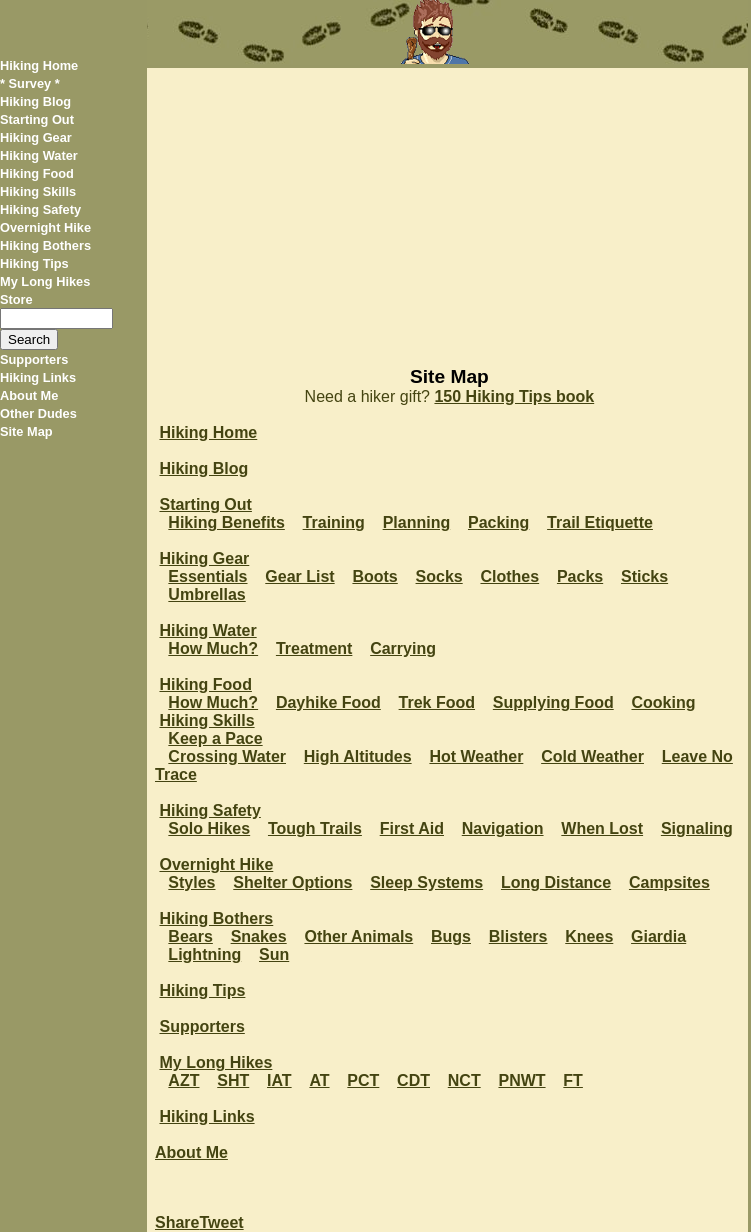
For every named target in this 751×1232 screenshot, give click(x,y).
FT (573, 1080)
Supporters (34, 359)
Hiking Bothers (45, 245)
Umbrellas (206, 594)
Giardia (658, 936)
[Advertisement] (447, 208)
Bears (190, 936)
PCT (363, 1080)
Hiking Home (39, 65)
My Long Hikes (45, 281)
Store (16, 299)
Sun (274, 954)
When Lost (602, 828)
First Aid (412, 828)
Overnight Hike (45, 227)
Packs (580, 576)
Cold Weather (592, 756)
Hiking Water (39, 155)
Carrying (403, 648)
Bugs (451, 936)
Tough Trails (315, 828)
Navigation (503, 828)
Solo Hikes (209, 828)
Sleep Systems (426, 882)
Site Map (26, 431)
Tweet (221, 1222)
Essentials (207, 576)
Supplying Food (553, 702)
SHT (233, 1080)
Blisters (518, 936)
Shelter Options (292, 882)
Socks (439, 576)
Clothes (509, 576)
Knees (589, 936)
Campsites (669, 882)
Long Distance (556, 882)
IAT (279, 1080)
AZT (183, 1080)
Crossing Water (227, 756)
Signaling (697, 828)
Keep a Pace (215, 738)
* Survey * (30, 83)
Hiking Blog (35, 101)
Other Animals (358, 936)
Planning (417, 522)
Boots (374, 576)
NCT (464, 1080)
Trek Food (437, 702)
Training (334, 522)
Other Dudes (38, 413)
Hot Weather (476, 756)
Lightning (204, 954)
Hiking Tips (34, 263)
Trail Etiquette (600, 522)
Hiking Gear (36, 137)
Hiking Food (37, 173)
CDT (413, 1080)
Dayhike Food (328, 702)
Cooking (663, 702)
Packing (498, 522)
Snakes (259, 936)
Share (177, 1222)
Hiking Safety (40, 209)
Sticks (644, 576)
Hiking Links (38, 377)
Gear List (299, 576)
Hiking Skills (38, 191)
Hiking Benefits (226, 522)
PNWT (521, 1080)
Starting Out (37, 119)
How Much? (213, 648)
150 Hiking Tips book (514, 396)
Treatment (314, 648)
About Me (29, 395)
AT (319, 1080)
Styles (191, 882)
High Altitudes (358, 756)
